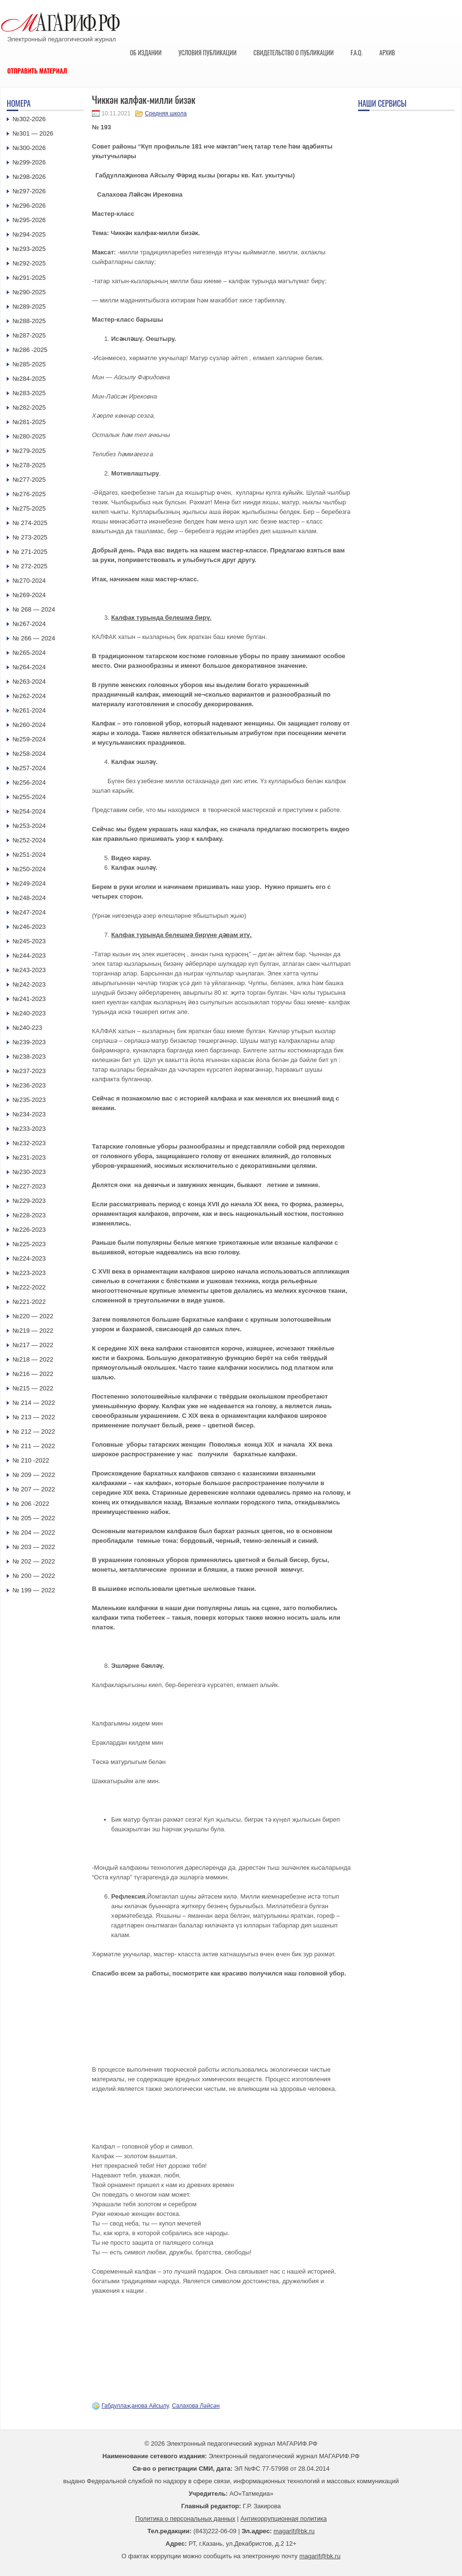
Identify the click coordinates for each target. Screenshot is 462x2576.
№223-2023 (29, 1272)
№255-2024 (29, 796)
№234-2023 (29, 1114)
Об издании (146, 52)
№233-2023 (29, 1128)
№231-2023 (29, 1157)
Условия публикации (208, 52)
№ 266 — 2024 (34, 638)
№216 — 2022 (33, 1373)
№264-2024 (29, 667)
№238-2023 (29, 1056)
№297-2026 (29, 191)
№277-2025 (29, 479)
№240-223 (27, 1027)
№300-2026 (29, 147)
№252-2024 (29, 840)
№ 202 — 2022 (34, 1561)
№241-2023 (29, 998)
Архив (387, 52)
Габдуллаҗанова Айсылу (135, 2405)
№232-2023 (29, 1143)
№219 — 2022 (33, 1330)
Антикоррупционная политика (284, 2518)
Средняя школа (166, 113)
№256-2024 (29, 782)
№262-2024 (29, 696)
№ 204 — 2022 (34, 1532)
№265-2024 (29, 652)
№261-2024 (29, 710)
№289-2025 (29, 306)
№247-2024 (29, 912)
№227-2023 (29, 1186)
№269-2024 (29, 595)
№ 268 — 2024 (34, 609)
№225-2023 (29, 1244)
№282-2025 (29, 407)
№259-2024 (29, 739)
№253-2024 (29, 825)
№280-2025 (29, 436)
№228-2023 (29, 1215)
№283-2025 (29, 393)
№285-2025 (29, 364)
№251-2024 (29, 854)
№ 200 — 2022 (34, 1575)
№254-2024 (29, 811)
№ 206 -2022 (31, 1503)
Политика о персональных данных (185, 2518)
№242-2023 (29, 984)
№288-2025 (29, 321)
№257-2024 (29, 768)
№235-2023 (29, 1099)
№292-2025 (29, 263)
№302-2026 (29, 119)
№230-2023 (29, 1171)
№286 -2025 (30, 349)
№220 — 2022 (33, 1316)
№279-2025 (29, 450)
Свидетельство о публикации (293, 52)
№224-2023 (29, 1258)
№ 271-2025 (30, 551)
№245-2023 (29, 941)
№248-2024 (29, 897)
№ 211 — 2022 (34, 1446)
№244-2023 (29, 955)
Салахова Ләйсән (195, 2405)
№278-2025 (29, 465)
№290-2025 (29, 292)
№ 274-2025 (30, 522)
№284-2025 (29, 378)
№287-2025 (29, 335)
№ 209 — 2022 (34, 1474)
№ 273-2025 (30, 537)
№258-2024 (29, 753)
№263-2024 (29, 681)
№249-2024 (29, 883)
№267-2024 (29, 623)
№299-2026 (29, 162)
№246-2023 (29, 926)
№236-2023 (29, 1085)
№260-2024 (29, 724)
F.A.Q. (356, 52)
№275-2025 (29, 508)
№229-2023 (29, 1200)
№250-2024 (29, 869)
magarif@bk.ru (293, 2531)
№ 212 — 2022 (34, 1431)
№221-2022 (29, 1301)
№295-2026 (29, 220)
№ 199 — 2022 (34, 1590)
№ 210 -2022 (31, 1460)
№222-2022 (29, 1287)
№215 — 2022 (33, 1388)
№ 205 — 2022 (34, 1518)
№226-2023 (29, 1229)
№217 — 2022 (33, 1345)
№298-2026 (29, 176)
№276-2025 (29, 494)
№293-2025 (29, 248)
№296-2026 (29, 205)
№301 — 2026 (33, 133)
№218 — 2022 (33, 1359)
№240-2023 (29, 1013)
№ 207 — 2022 (34, 1489)
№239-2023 (29, 1042)
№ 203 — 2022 (34, 1547)
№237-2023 (29, 1071)
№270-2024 (29, 580)
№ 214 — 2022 (34, 1402)
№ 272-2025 (30, 566)
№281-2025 (29, 421)
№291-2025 (29, 277)
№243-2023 (29, 970)
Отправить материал (37, 70)
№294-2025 (29, 234)
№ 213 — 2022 (34, 1417)
